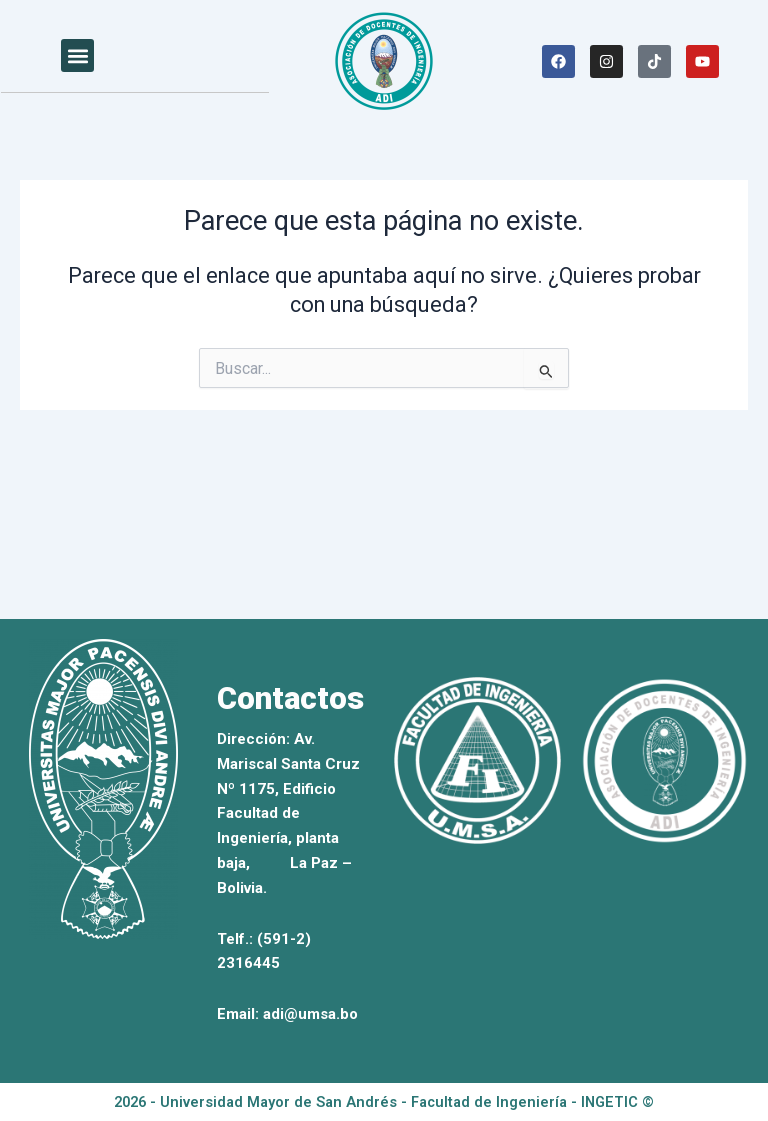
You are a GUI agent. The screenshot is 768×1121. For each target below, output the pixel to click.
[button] (77, 55)
